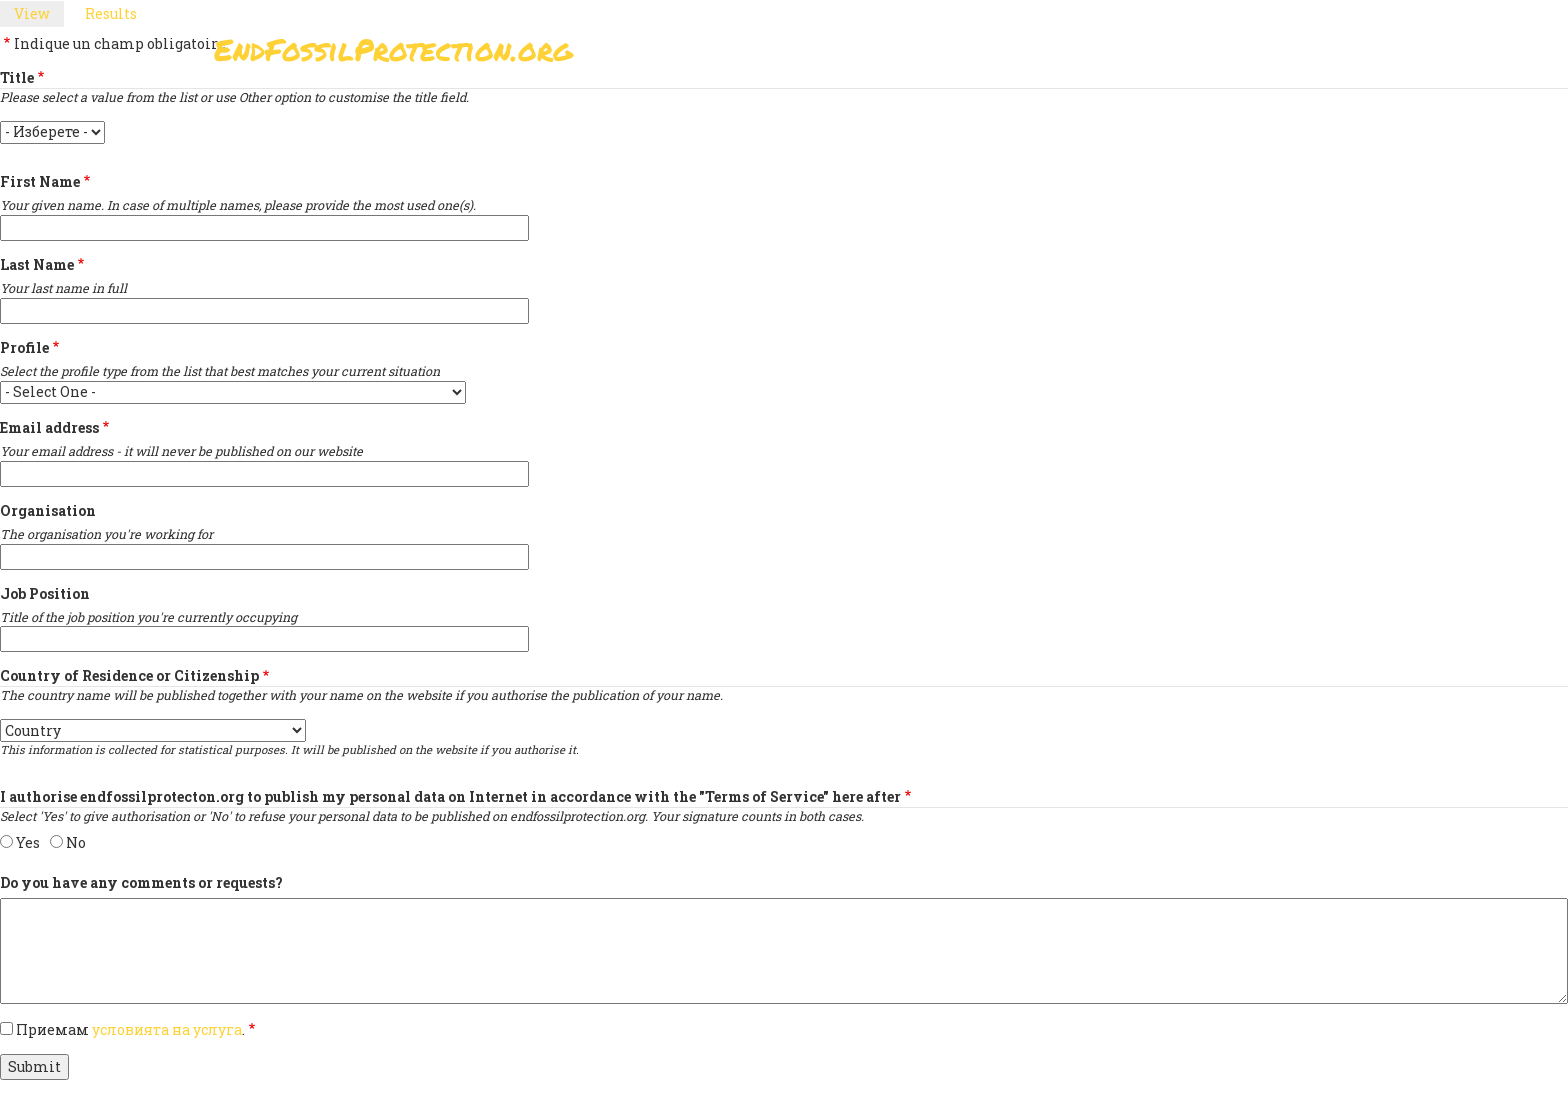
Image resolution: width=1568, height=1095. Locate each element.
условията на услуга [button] (167, 1029)
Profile (24, 347)
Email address (49, 427)
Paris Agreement (861, 55)
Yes (28, 842)
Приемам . (130, 1029)
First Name (40, 181)
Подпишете (713, 55)
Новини (1116, 55)
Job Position (45, 593)
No (76, 842)
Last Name (37, 264)
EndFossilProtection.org (393, 49)
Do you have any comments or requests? (141, 882)
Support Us (1007, 55)
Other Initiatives (1246, 55)
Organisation (48, 510)
